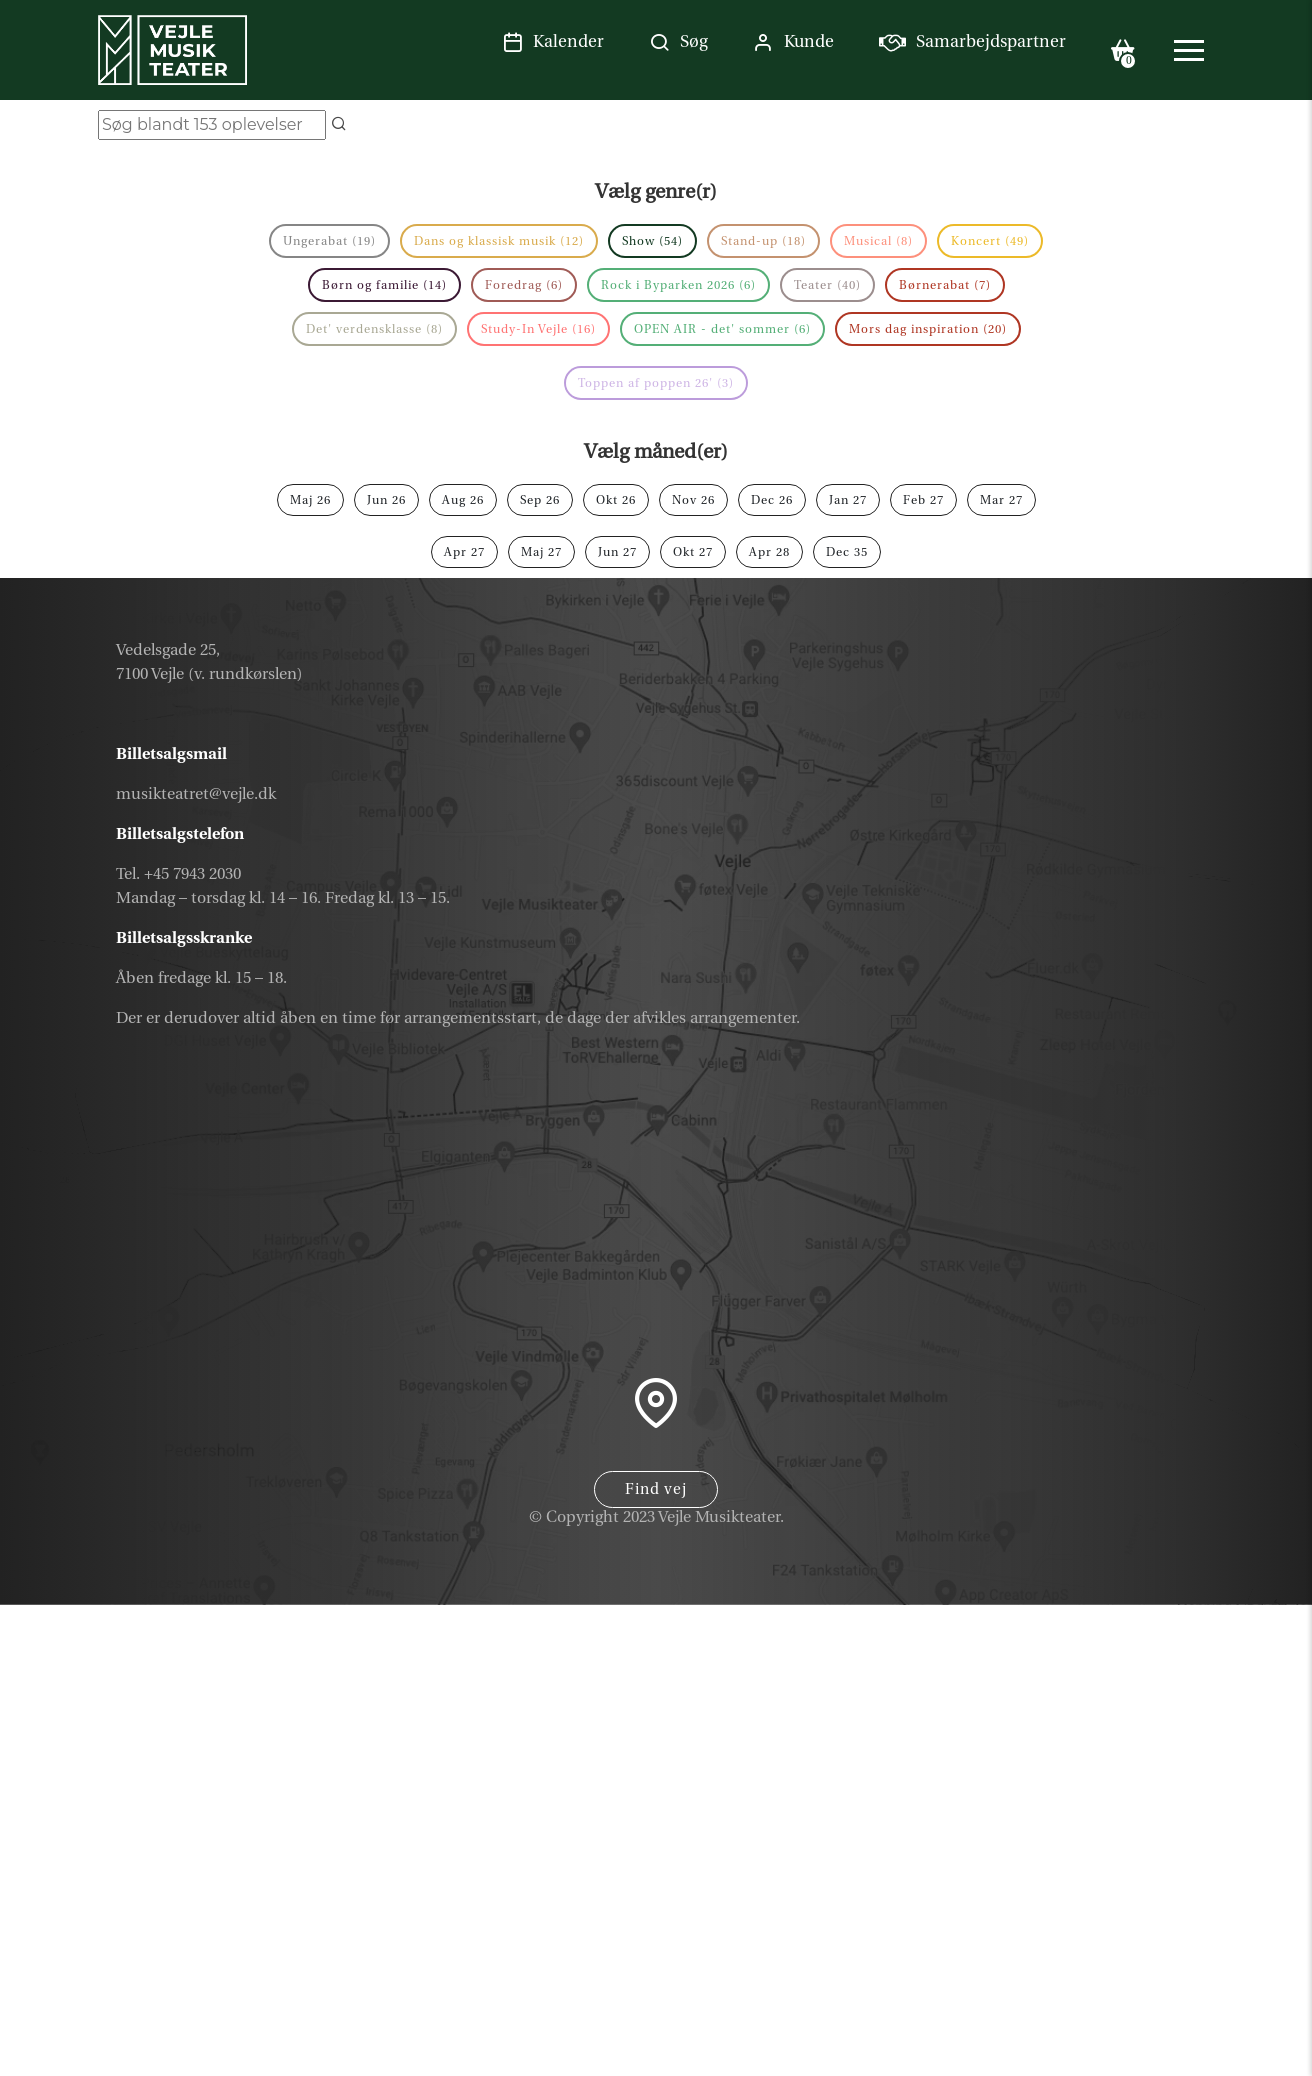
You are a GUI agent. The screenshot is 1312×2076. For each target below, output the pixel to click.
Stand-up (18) (763, 241)
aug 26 (463, 500)
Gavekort (1144, 1909)
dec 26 (772, 500)
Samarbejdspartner (1086, 2004)
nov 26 (693, 500)
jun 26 (386, 500)
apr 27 (464, 552)
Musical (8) (878, 241)
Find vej (656, 1489)
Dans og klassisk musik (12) (499, 241)
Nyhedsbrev (1127, 1957)
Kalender (1145, 1862)
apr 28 (769, 552)
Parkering (1142, 2052)
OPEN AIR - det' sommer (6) (722, 329)
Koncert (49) (990, 241)
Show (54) (652, 241)
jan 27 (848, 500)
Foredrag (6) (524, 285)
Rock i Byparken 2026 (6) (678, 285)
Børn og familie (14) (384, 285)
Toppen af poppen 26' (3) (656, 383)
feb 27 (923, 500)
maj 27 (541, 552)
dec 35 (847, 552)
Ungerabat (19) (329, 241)
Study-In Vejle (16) (538, 329)
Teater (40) (827, 285)
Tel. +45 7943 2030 (178, 874)
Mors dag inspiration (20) (928, 329)
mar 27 (1001, 500)
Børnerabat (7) (945, 285)
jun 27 (617, 552)
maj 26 (310, 500)
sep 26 (540, 500)
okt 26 (616, 500)
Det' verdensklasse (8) (374, 329)
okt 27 (693, 552)
